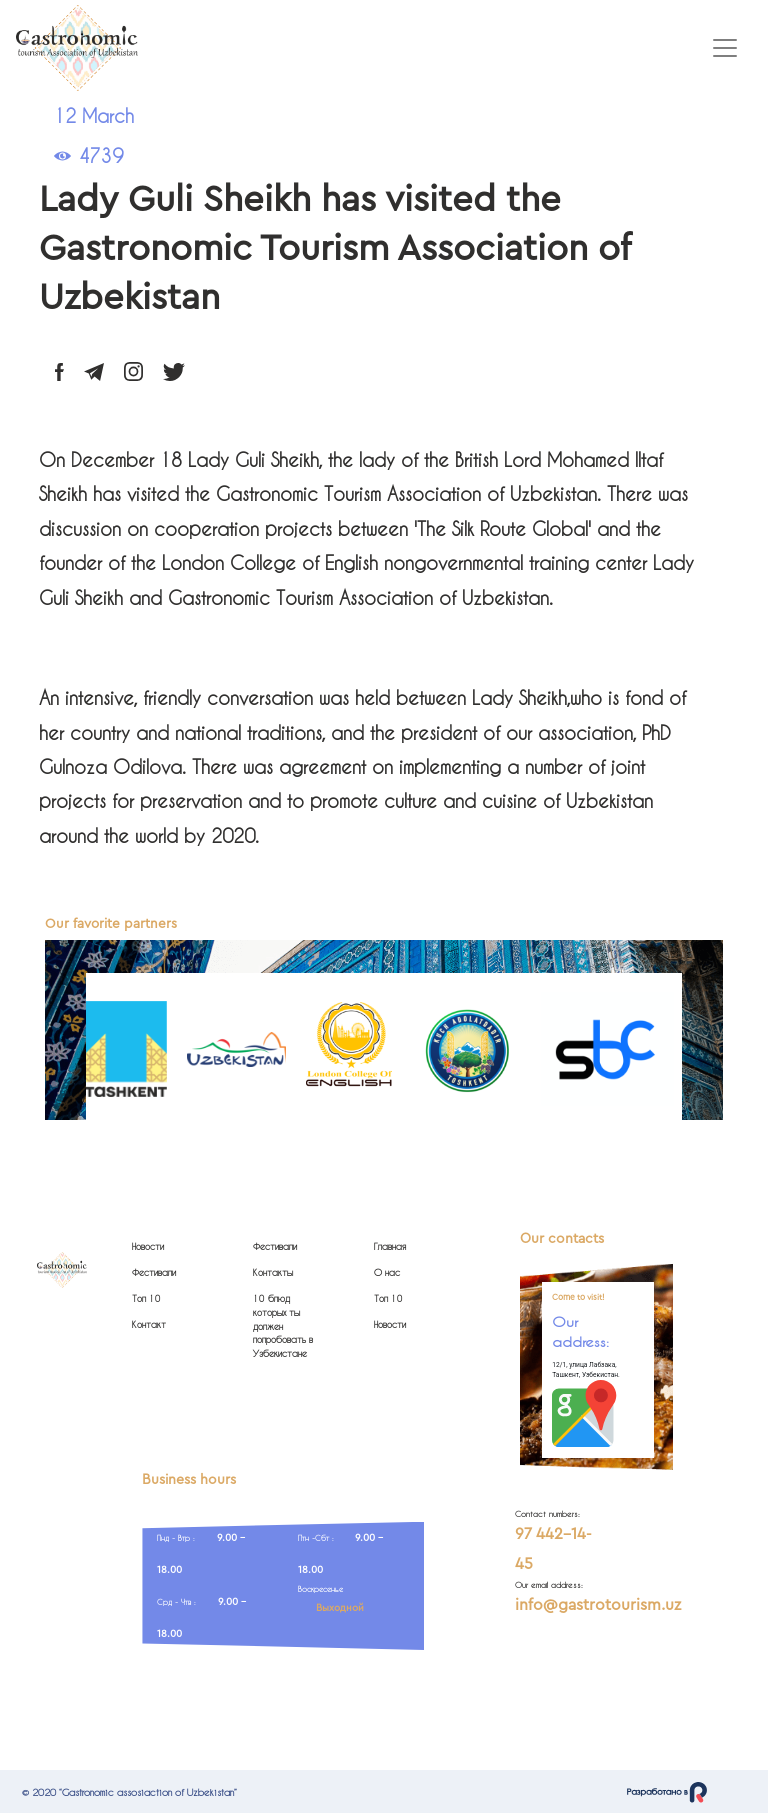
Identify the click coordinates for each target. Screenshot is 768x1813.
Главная (390, 1246)
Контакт (149, 1324)
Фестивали (154, 1272)
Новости (148, 1246)
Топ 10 (146, 1298)
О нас (387, 1272)
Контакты (273, 1272)
